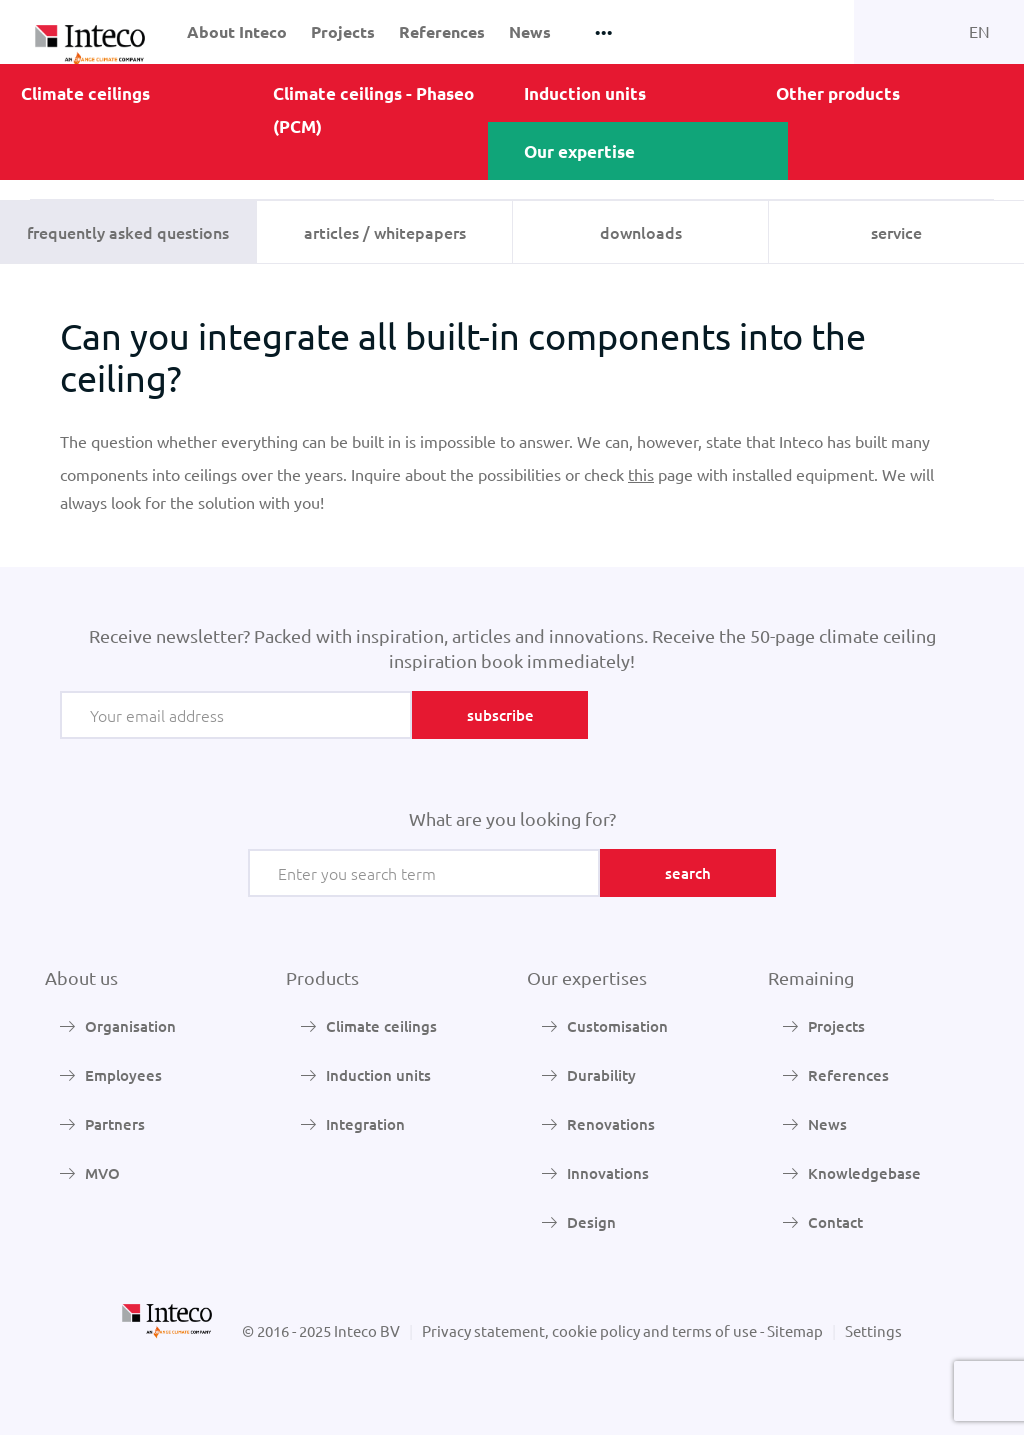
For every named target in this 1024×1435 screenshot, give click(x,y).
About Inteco (237, 31)
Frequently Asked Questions (128, 232)
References (442, 31)
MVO (102, 1173)
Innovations (608, 1173)
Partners (115, 1124)
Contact (835, 1222)
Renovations (611, 1124)
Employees (123, 1075)
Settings (873, 1330)
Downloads (641, 232)
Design (591, 1222)
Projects (343, 31)
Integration (365, 1124)
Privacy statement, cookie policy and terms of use (589, 1330)
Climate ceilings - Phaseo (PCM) (373, 110)
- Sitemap (791, 1330)
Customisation (617, 1026)
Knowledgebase (864, 1173)
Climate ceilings (85, 93)
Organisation (130, 1026)
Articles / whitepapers (385, 232)
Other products (838, 93)
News (530, 31)
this (641, 474)
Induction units (585, 93)
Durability (601, 1075)
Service (896, 232)
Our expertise (579, 151)
